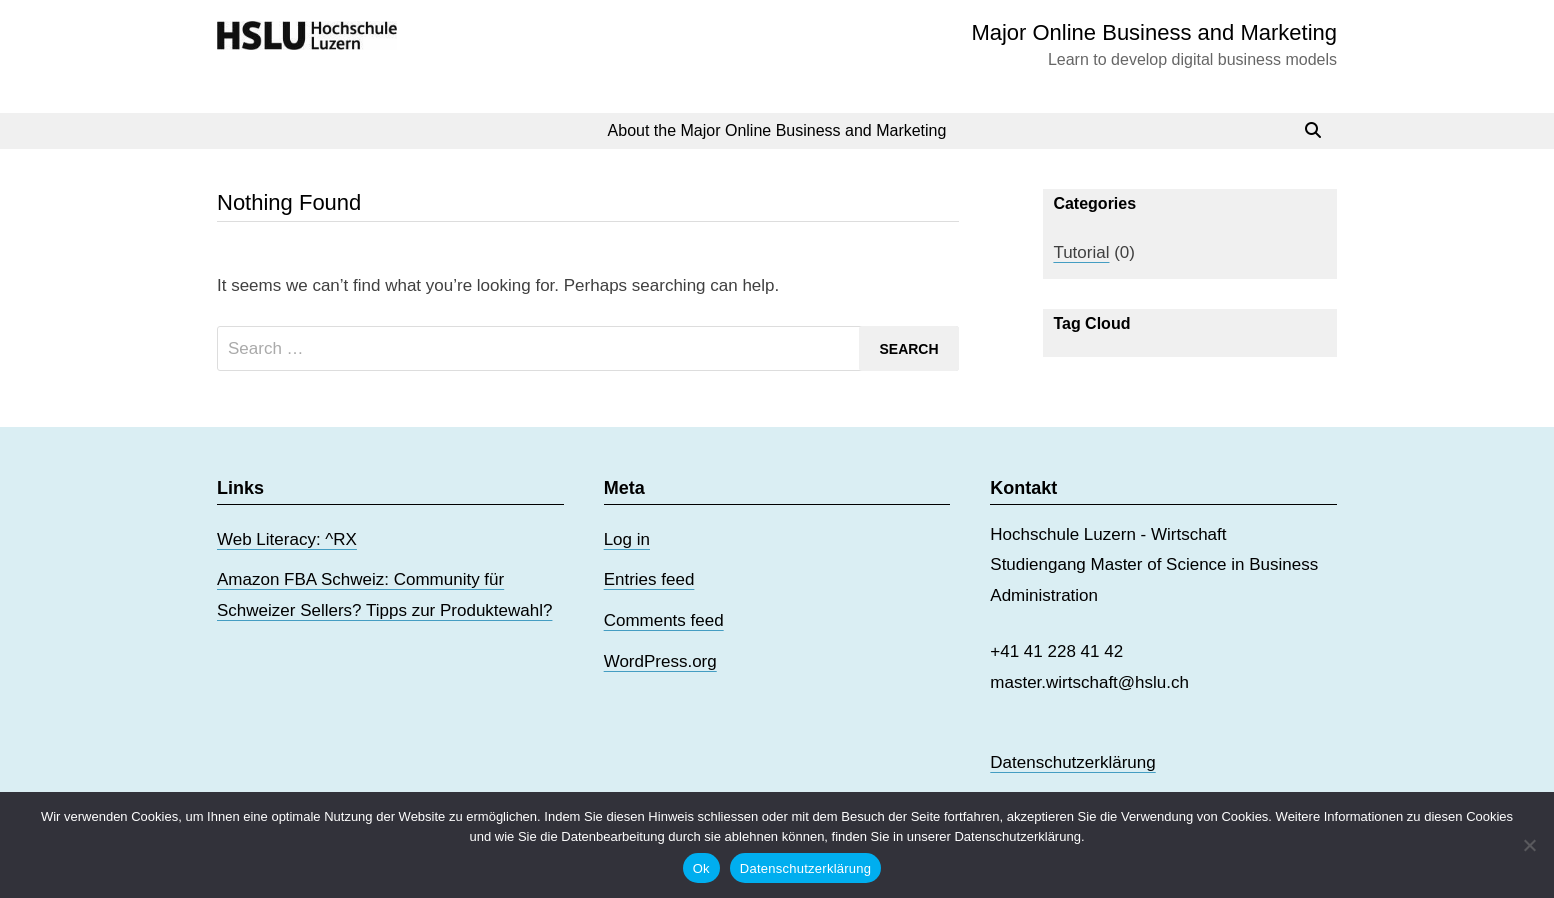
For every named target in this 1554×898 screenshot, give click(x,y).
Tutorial (1081, 252)
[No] (1529, 845)
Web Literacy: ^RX (287, 539)
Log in (627, 539)
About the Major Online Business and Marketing (777, 130)
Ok (701, 868)
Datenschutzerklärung (1072, 762)
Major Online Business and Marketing (1154, 32)
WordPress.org (660, 661)
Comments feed (664, 620)
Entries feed (649, 579)
